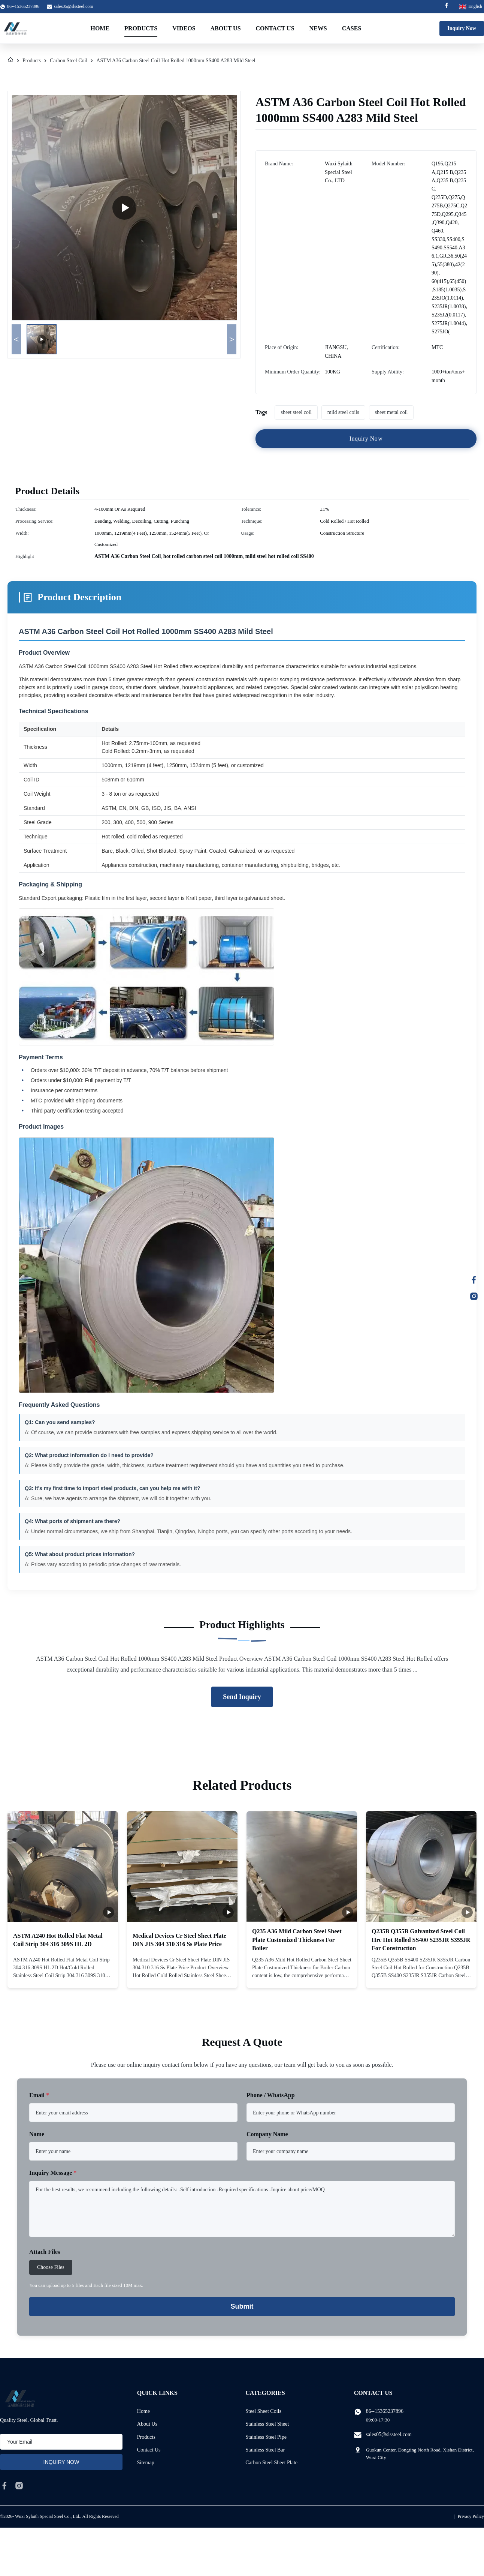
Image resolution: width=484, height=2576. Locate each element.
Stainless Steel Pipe (266, 2437)
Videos (183, 28)
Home (99, 28)
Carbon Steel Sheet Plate (271, 2462)
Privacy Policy (471, 2516)
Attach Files (44, 2252)
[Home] (10, 61)
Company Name (267, 2134)
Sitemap (145, 2462)
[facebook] (4, 2485)
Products (140, 28)
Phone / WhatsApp (270, 2095)
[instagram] (19, 2485)
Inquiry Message (52, 2173)
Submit (242, 2306)
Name (36, 2134)
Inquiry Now (461, 28)
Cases (352, 28)
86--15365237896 (384, 2411)
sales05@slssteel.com (73, 6)
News (318, 28)
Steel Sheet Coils (263, 2411)
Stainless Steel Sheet (267, 2424)
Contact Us (275, 28)
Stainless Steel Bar (265, 2450)
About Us (225, 28)
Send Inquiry (242, 1696)
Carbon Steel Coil (68, 60)
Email (39, 2095)
